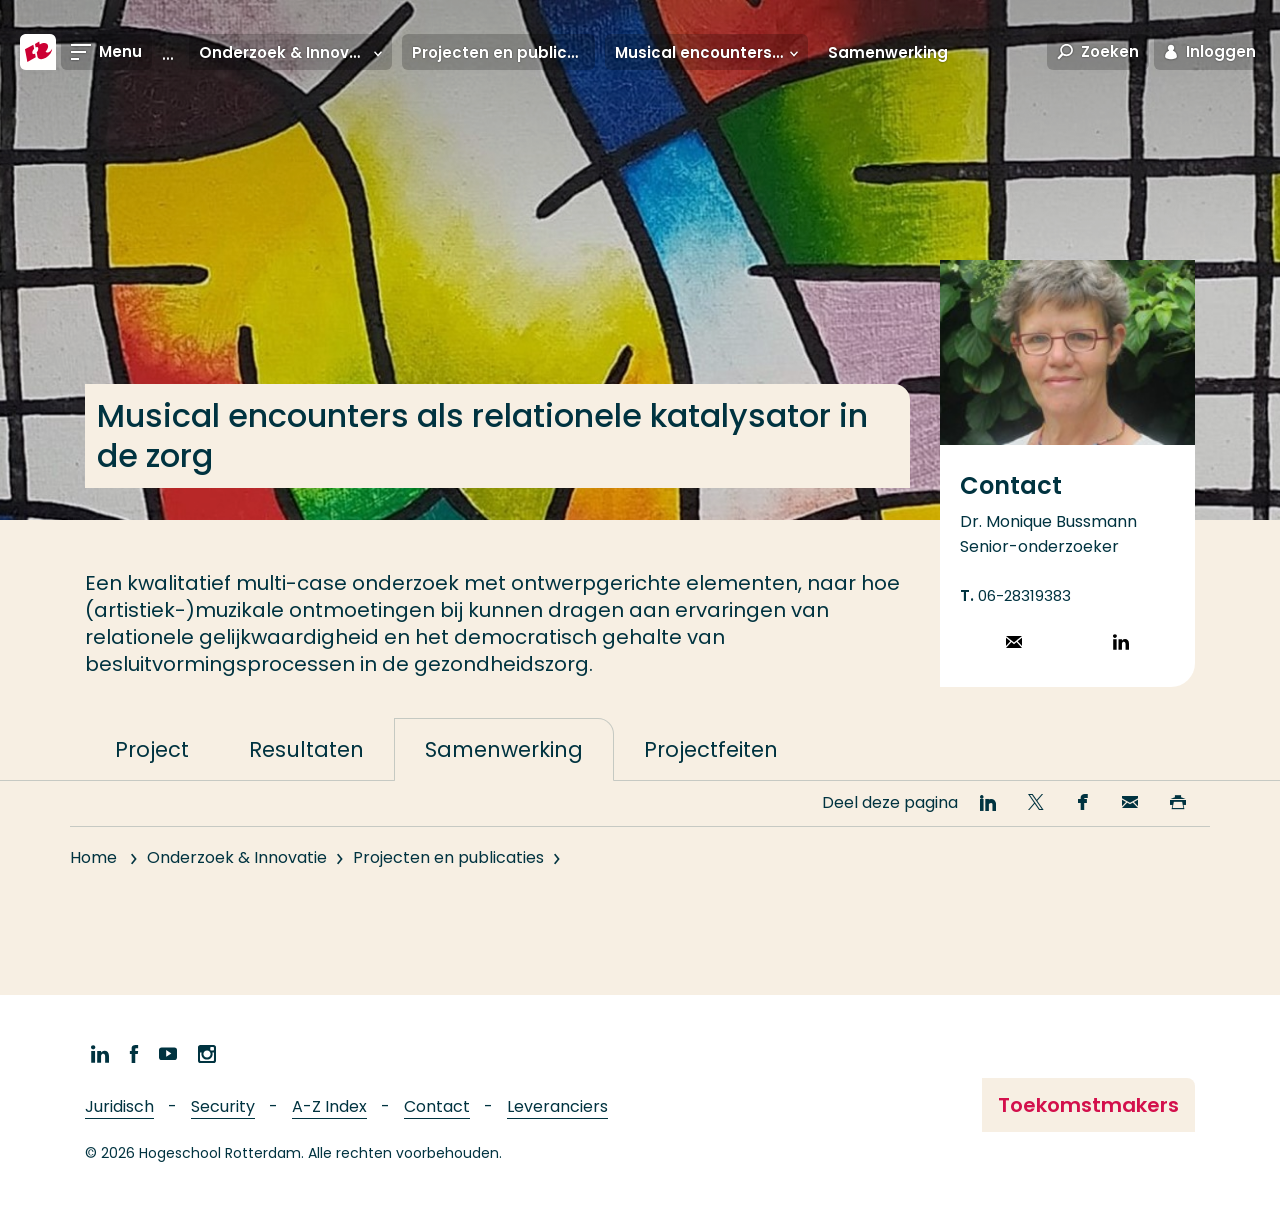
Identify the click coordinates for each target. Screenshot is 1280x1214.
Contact (437, 1106)
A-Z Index (329, 1106)
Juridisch (119, 1106)
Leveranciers (557, 1106)
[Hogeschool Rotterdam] (38, 52)
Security (223, 1106)
